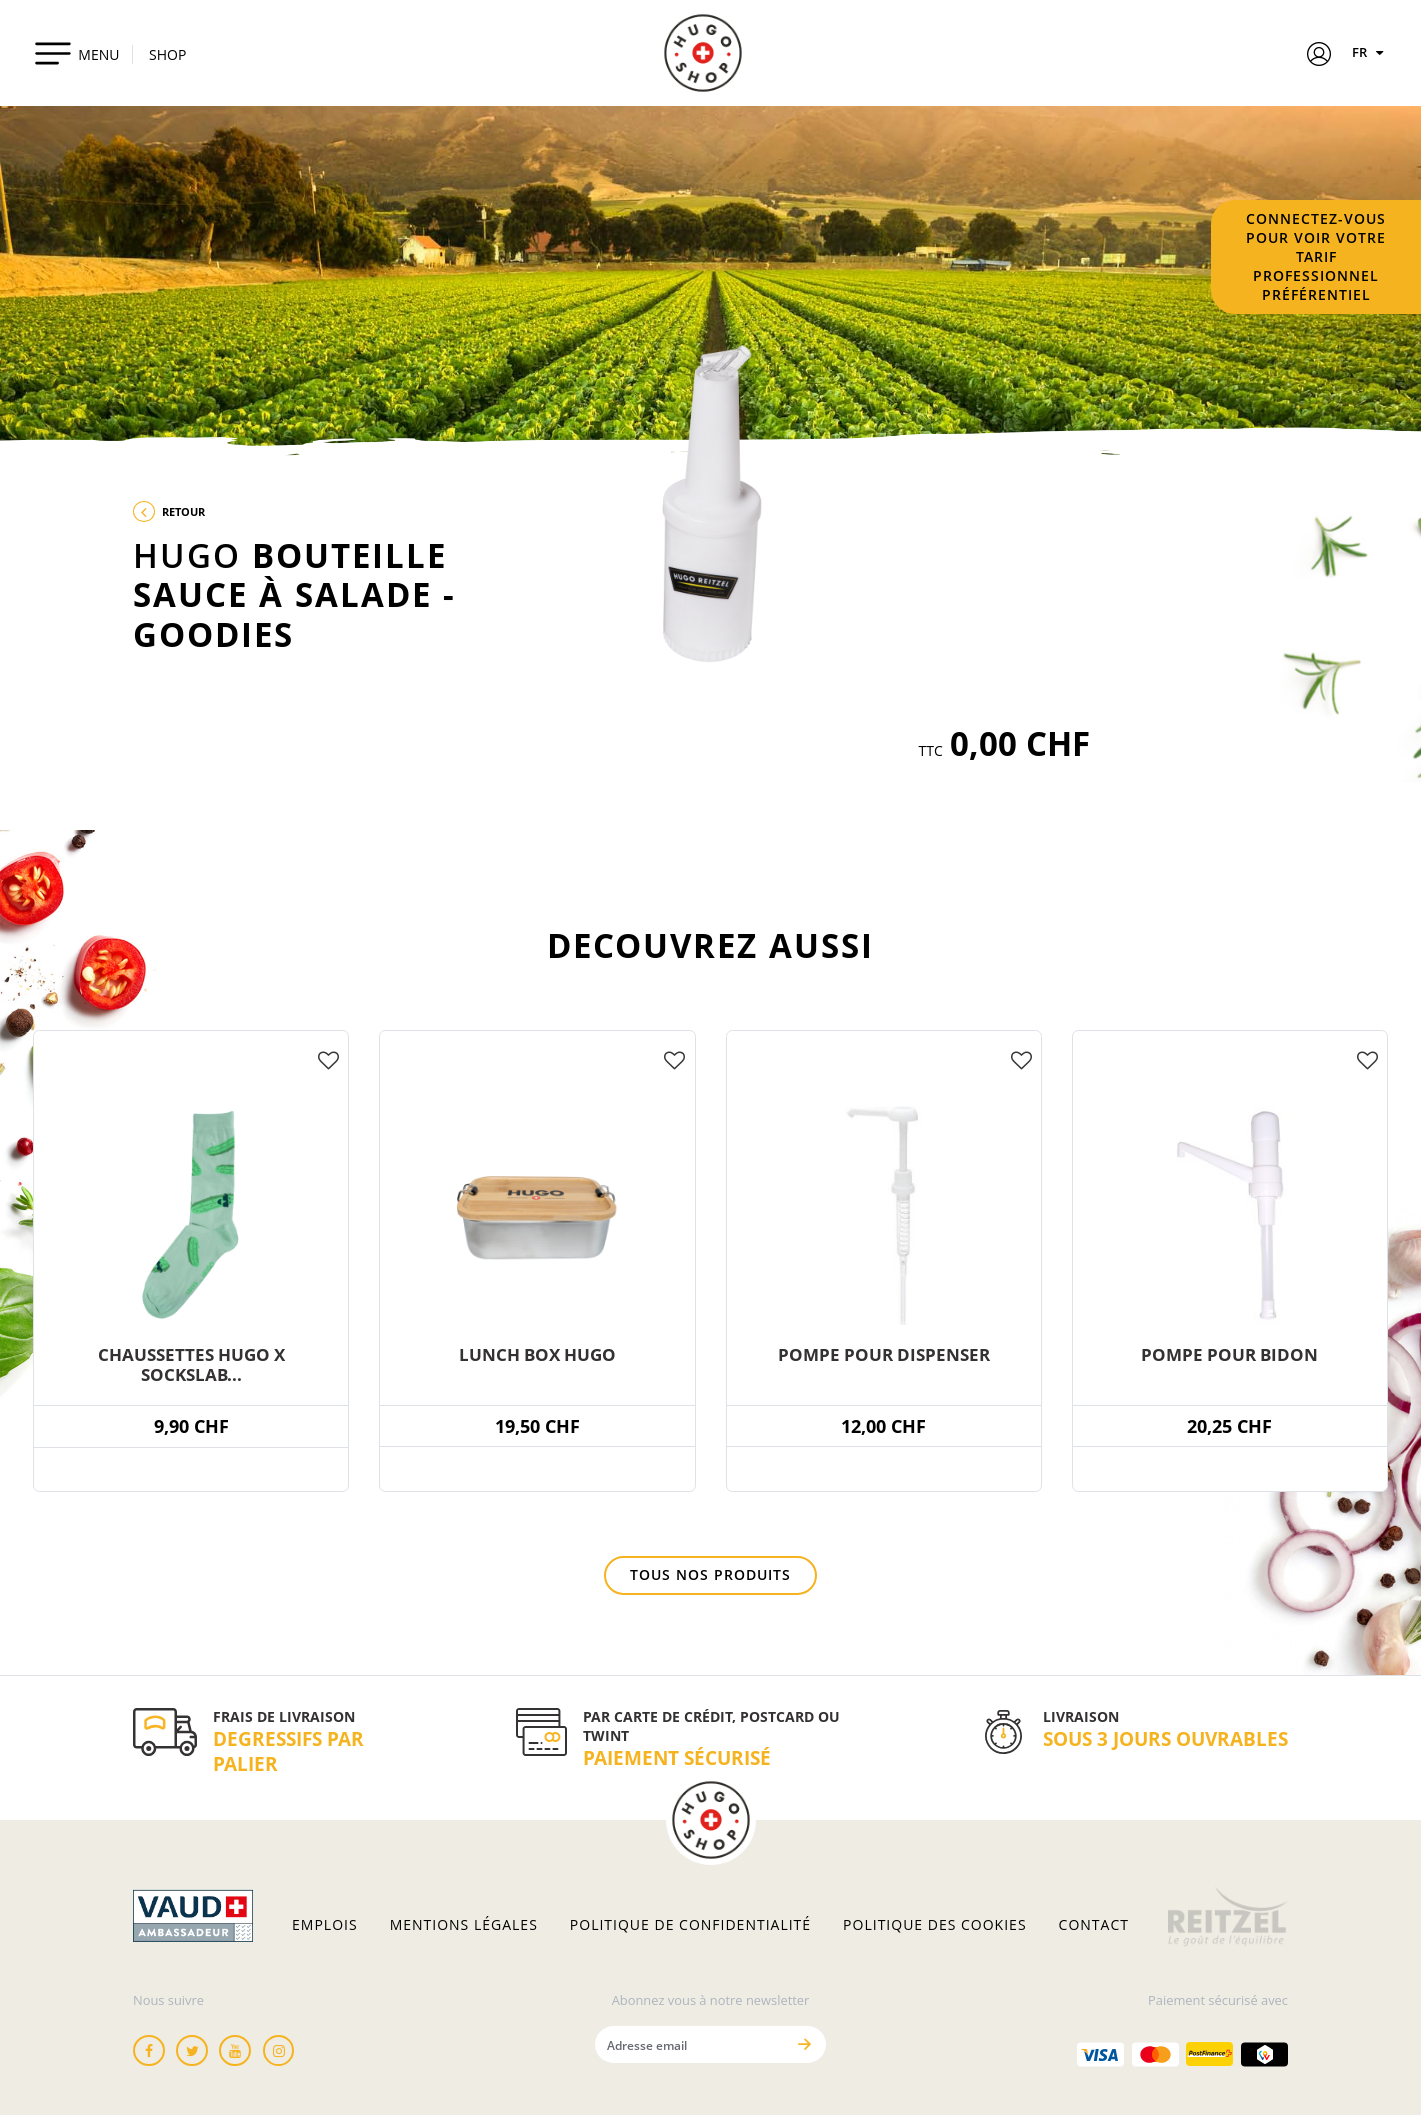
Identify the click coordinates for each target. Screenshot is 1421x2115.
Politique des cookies (934, 1925)
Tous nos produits (710, 1574)
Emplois (325, 1925)
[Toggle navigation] (76, 53)
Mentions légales (464, 1925)
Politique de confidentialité (690, 1925)
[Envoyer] (804, 2044)
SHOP (167, 54)
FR (1370, 52)
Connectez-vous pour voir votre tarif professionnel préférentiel (1316, 256)
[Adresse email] (689, 2044)
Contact (1094, 1925)
